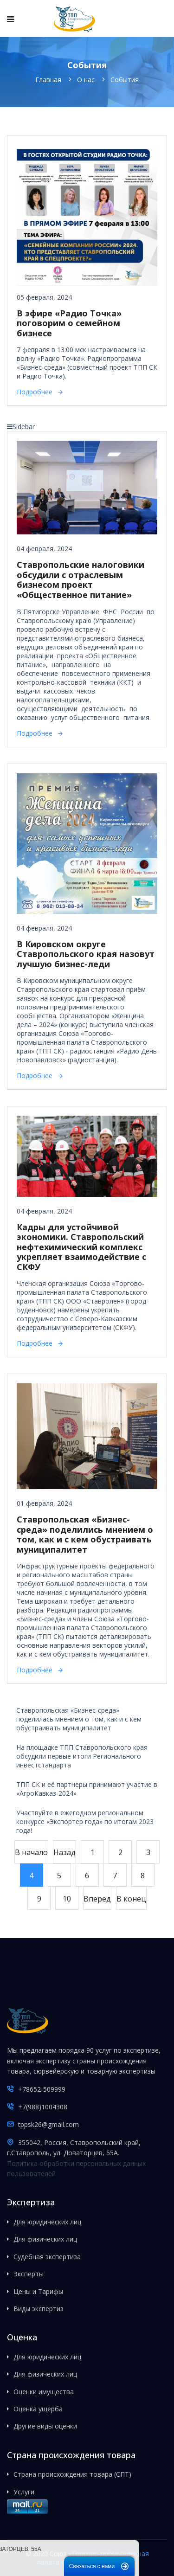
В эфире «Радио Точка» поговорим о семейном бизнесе (69, 323)
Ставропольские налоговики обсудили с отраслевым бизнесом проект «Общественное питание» (80, 579)
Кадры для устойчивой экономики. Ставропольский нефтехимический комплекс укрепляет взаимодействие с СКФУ (81, 1246)
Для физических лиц (45, 2239)
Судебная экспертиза (47, 2256)
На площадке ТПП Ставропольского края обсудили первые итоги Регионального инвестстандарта (82, 1756)
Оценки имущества (43, 2391)
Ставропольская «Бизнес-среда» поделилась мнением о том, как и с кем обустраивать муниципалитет (79, 1719)
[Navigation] (10, 19)
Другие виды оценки (45, 2426)
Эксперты (28, 2273)
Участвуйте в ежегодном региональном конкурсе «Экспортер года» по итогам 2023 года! (85, 1821)
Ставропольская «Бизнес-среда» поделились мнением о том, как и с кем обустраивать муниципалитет (85, 1534)
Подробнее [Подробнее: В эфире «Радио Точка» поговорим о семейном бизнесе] (34, 391)
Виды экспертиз (38, 2308)
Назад (64, 1852)
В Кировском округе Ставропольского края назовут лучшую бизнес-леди (86, 954)
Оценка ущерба (38, 2408)
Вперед (97, 1899)
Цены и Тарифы (38, 2291)
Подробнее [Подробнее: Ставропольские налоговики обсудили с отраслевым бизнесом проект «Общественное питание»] (34, 733)
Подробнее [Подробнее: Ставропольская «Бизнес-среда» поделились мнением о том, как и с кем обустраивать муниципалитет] (34, 1669)
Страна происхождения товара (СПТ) (72, 2474)
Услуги (23, 2491)
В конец (131, 1899)
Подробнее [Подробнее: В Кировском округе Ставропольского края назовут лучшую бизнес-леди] (34, 1075)
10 (67, 1899)
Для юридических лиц (47, 2221)
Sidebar (21, 426)
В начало (31, 1852)
